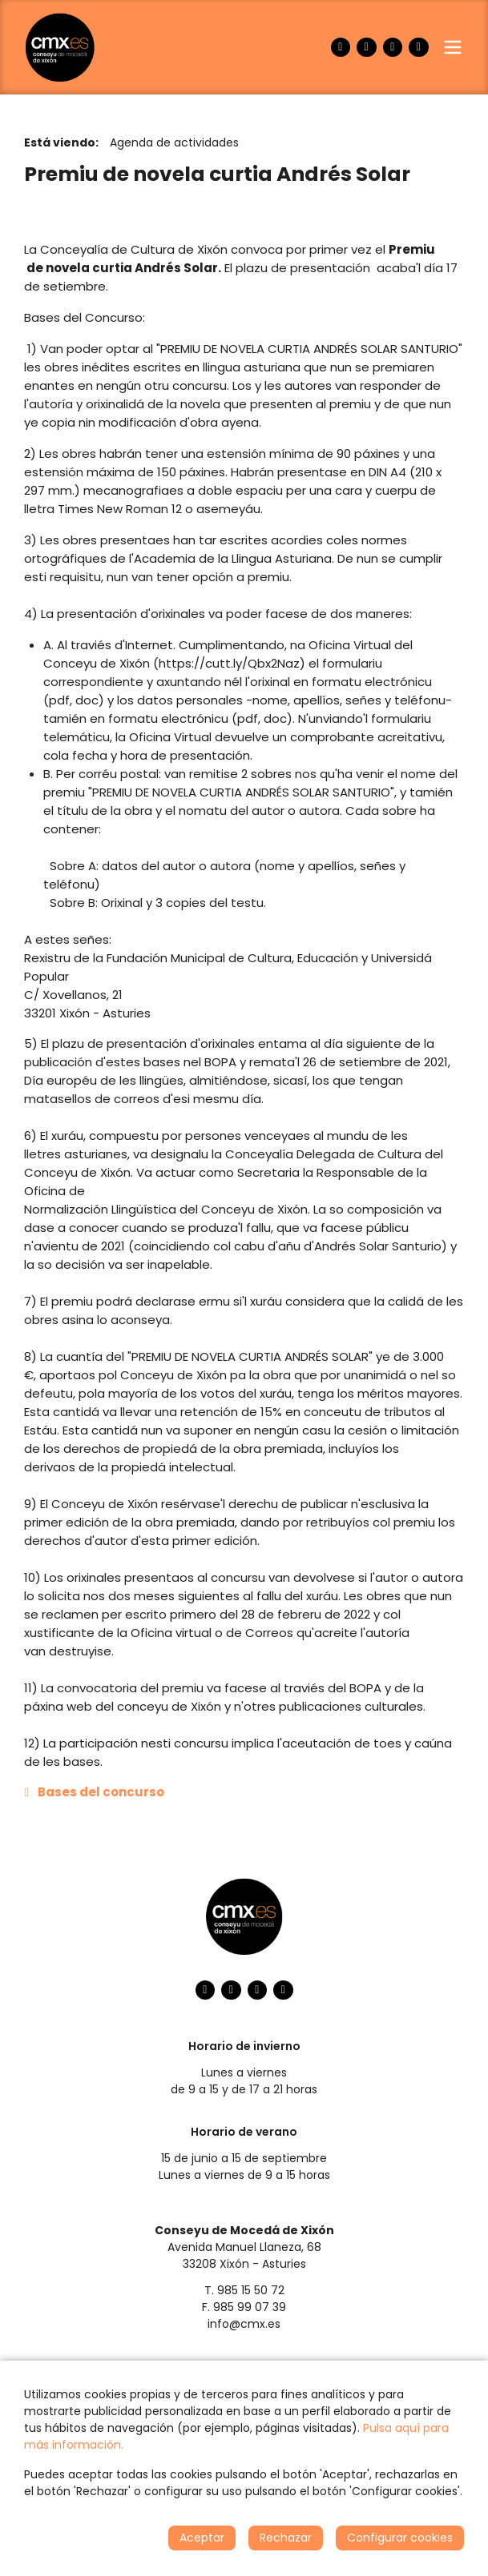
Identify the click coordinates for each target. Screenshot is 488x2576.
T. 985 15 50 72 (244, 2290)
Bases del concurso (101, 1792)
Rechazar (286, 2538)
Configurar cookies (400, 2538)
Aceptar (201, 2538)
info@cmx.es (244, 2324)
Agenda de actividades (174, 142)
